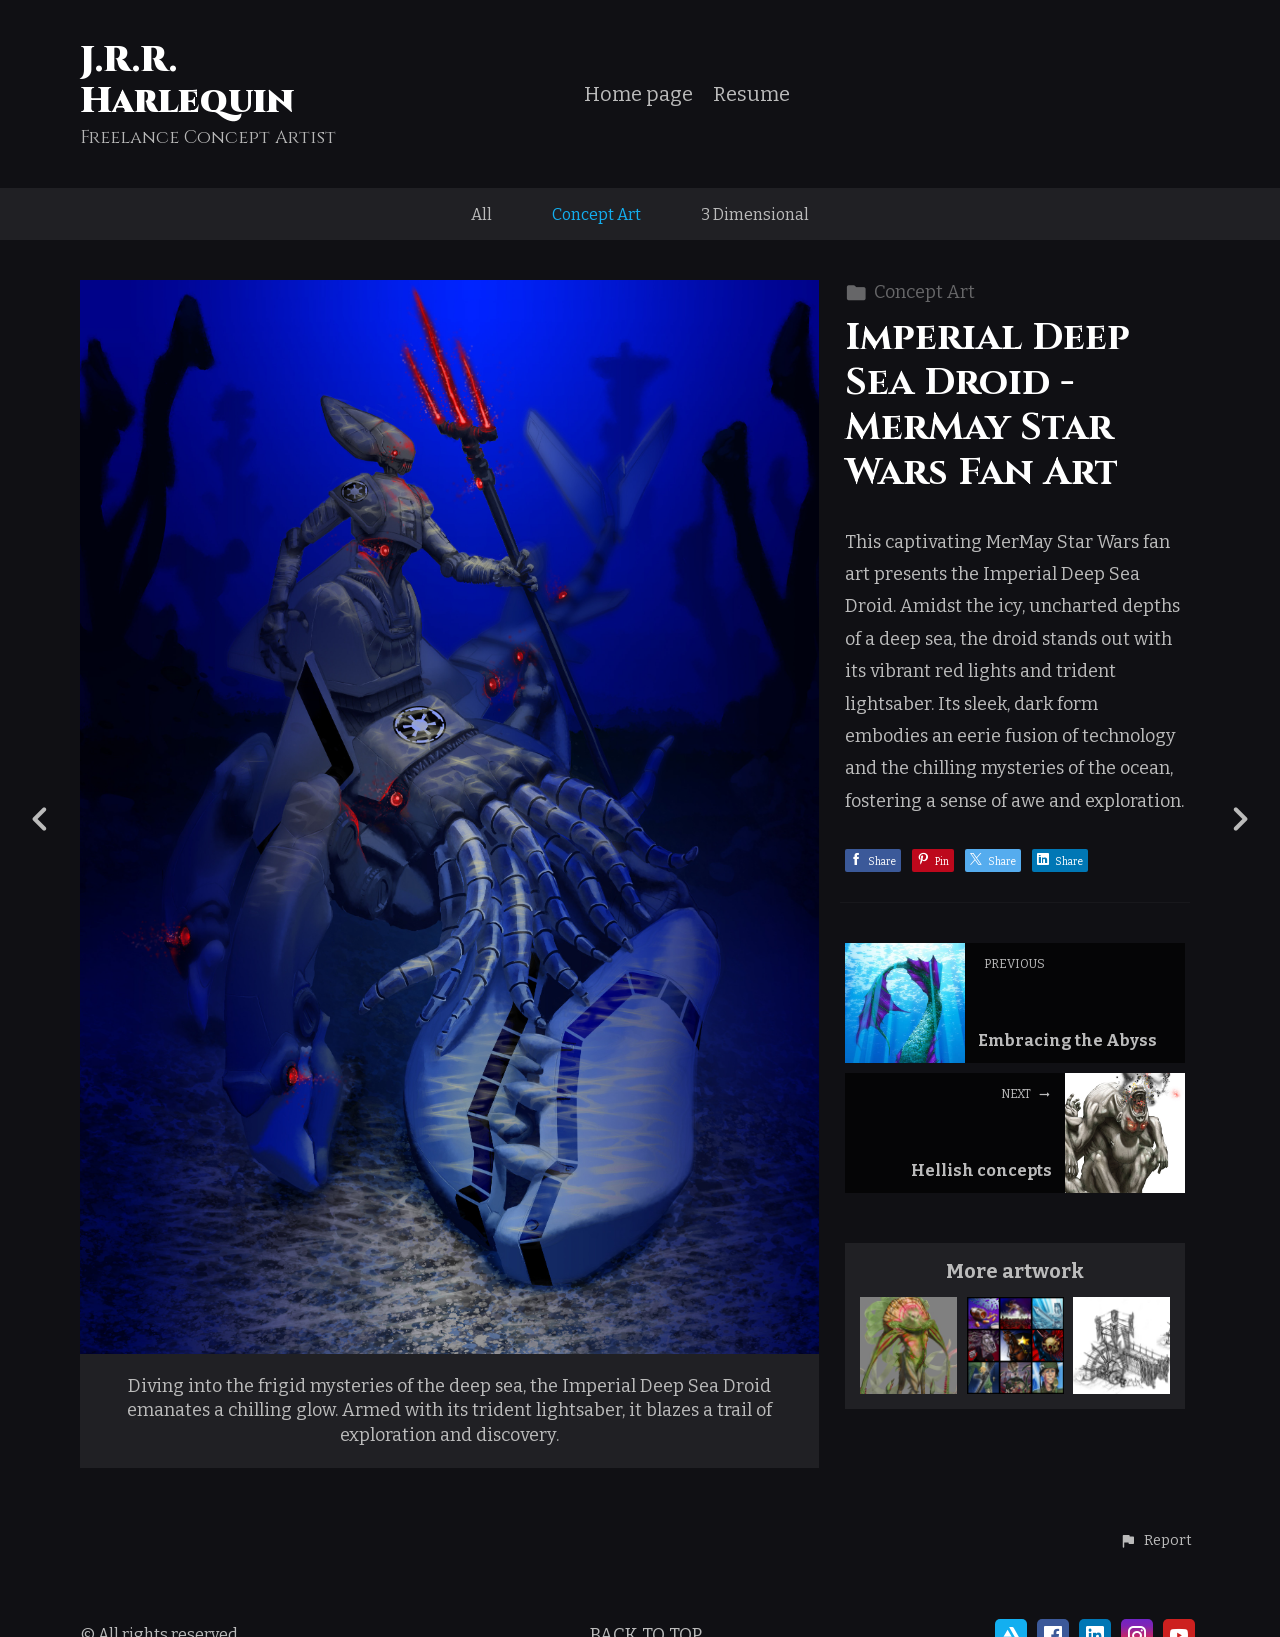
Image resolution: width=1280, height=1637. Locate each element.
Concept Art (596, 214)
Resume (751, 94)
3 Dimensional (755, 214)
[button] (1155, 1541)
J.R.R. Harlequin (187, 80)
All (481, 214)
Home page (638, 94)
